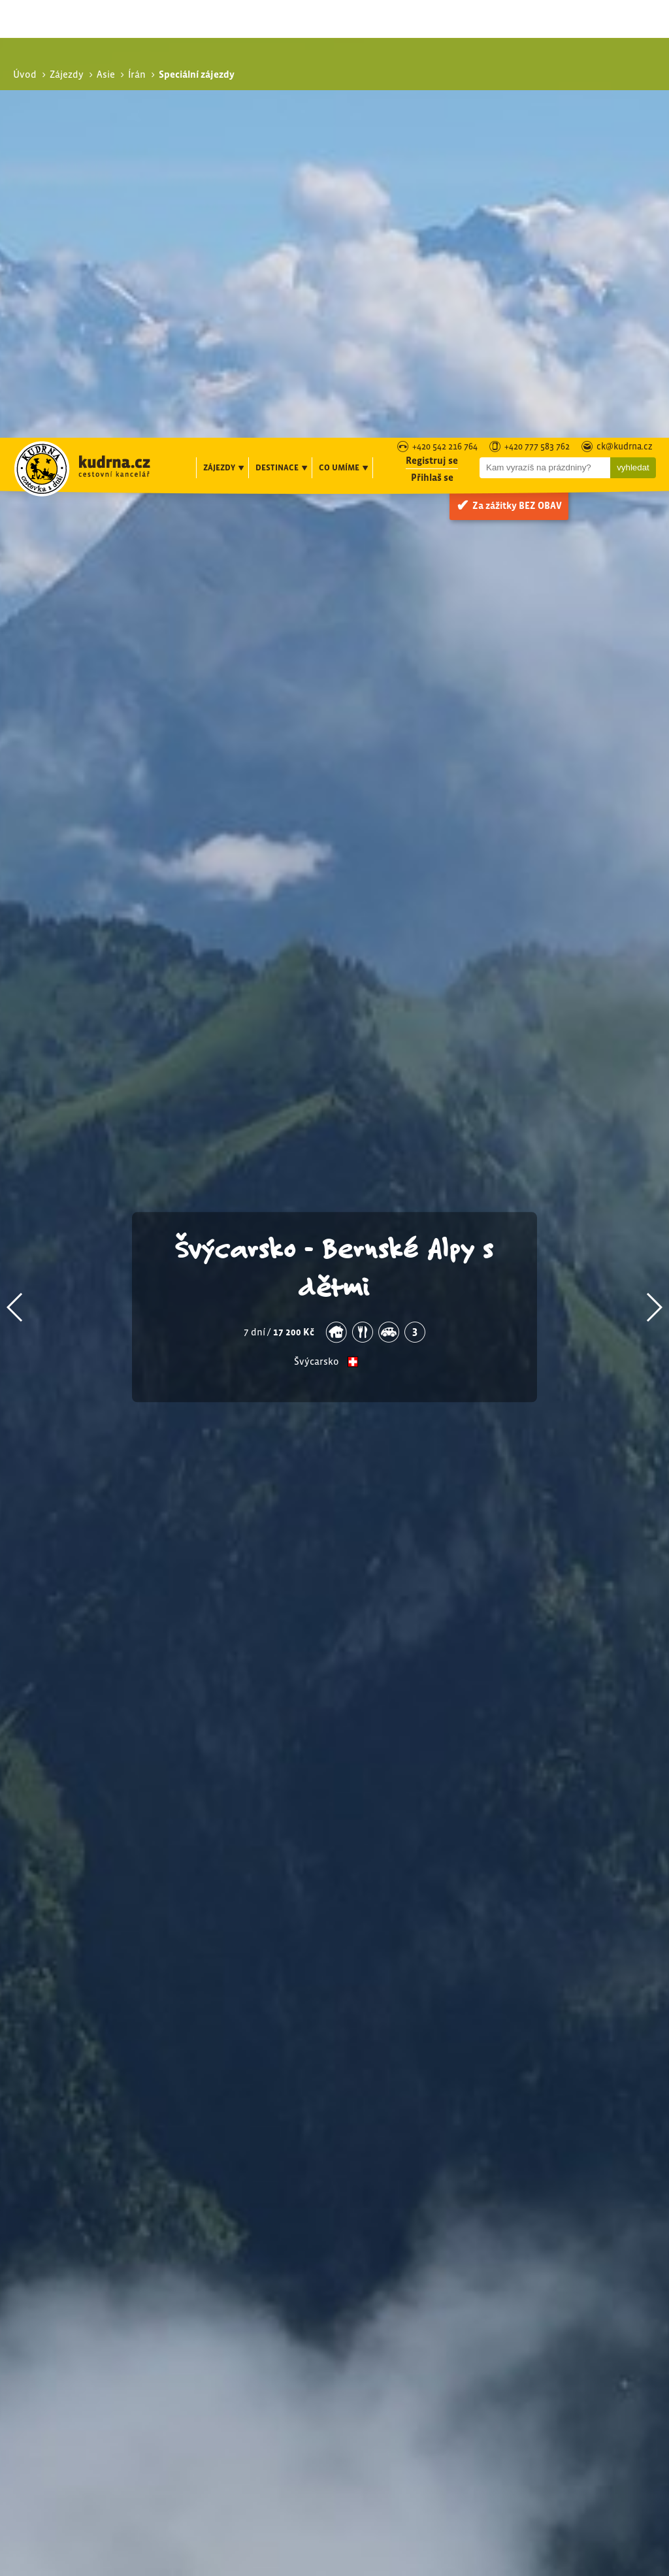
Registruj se (432, 22)
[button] (15, 919)
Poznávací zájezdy (565, 2292)
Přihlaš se (432, 39)
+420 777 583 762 (537, 9)
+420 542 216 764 (445, 9)
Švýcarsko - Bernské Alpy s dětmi (335, 879)
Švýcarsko (316, 974)
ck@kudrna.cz (624, 9)
